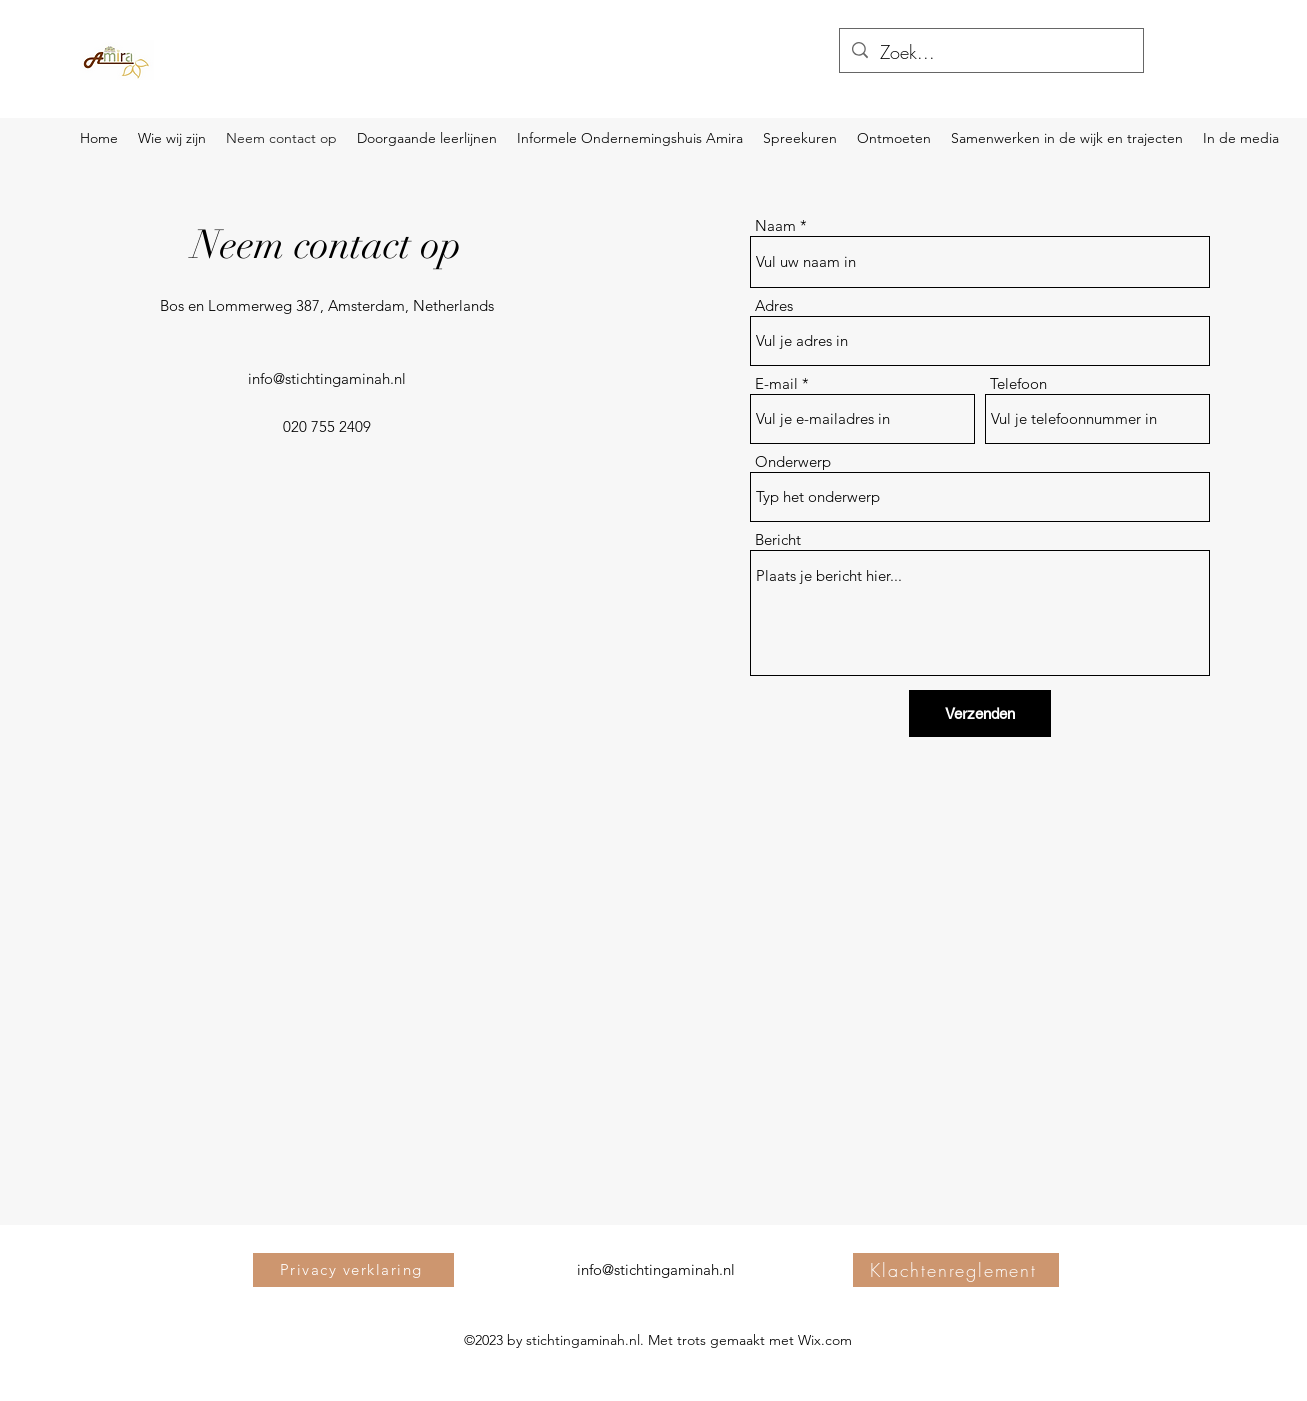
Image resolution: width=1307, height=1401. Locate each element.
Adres (774, 305)
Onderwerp (793, 461)
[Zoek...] (990, 53)
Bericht (778, 539)
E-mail (776, 383)
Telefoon (1018, 383)
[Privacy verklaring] (353, 1270)
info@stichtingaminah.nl (327, 378)
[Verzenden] (980, 713)
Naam (775, 225)
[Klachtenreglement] (956, 1270)
